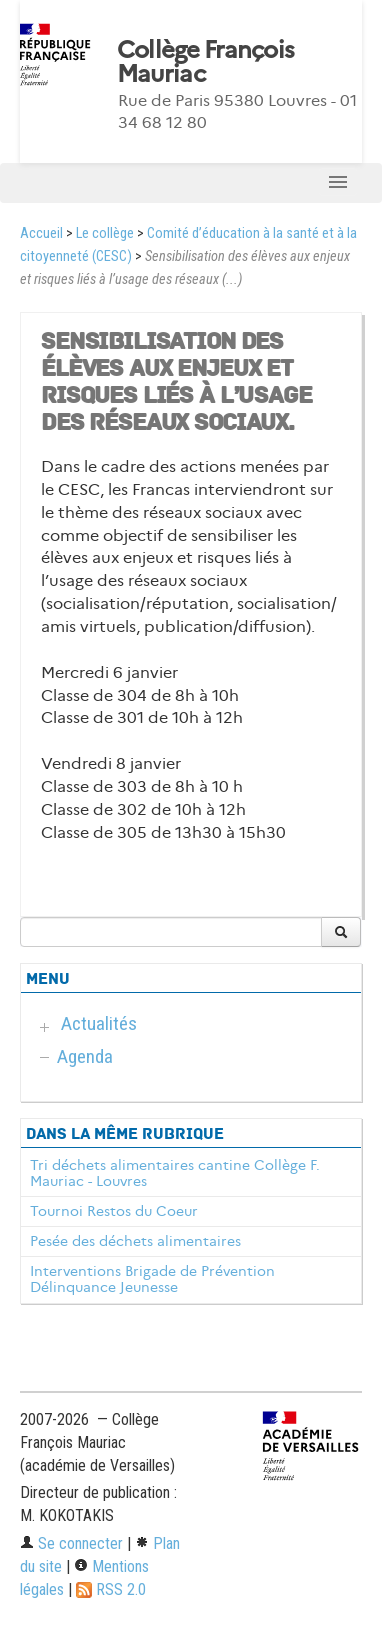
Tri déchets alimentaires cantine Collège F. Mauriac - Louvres (175, 1173)
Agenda (85, 1056)
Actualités (99, 1023)
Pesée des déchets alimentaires (135, 1241)
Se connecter (71, 1543)
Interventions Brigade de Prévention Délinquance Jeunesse (152, 1279)
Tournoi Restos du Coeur (114, 1211)
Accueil (41, 233)
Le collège (105, 233)
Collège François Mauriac (205, 62)
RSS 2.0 (111, 1589)
